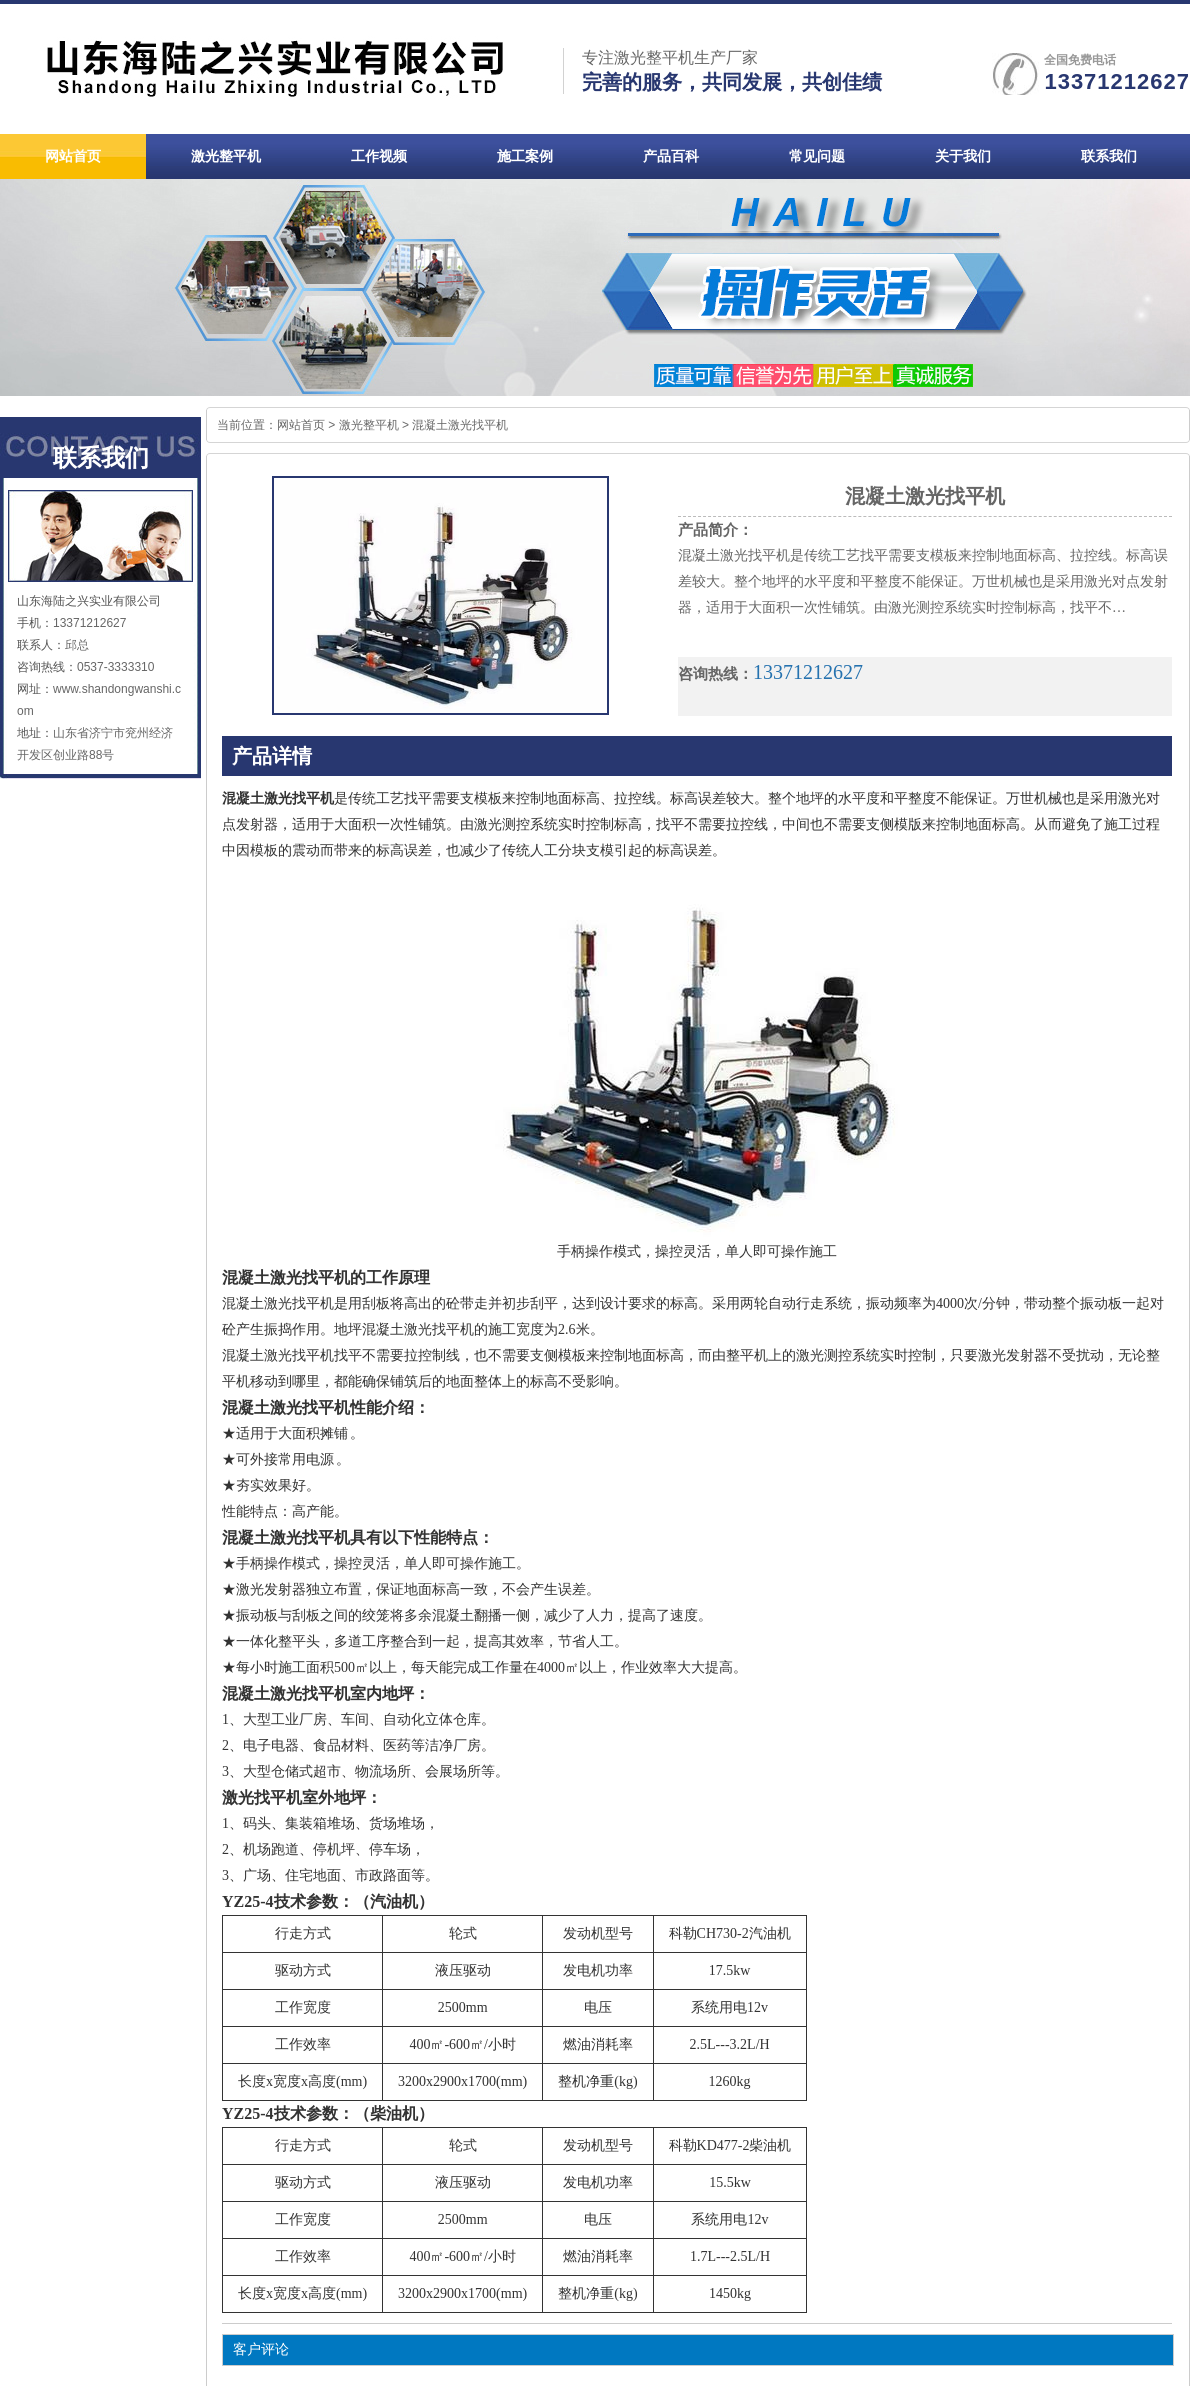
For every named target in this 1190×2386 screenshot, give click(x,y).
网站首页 (301, 425)
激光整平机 (369, 425)
